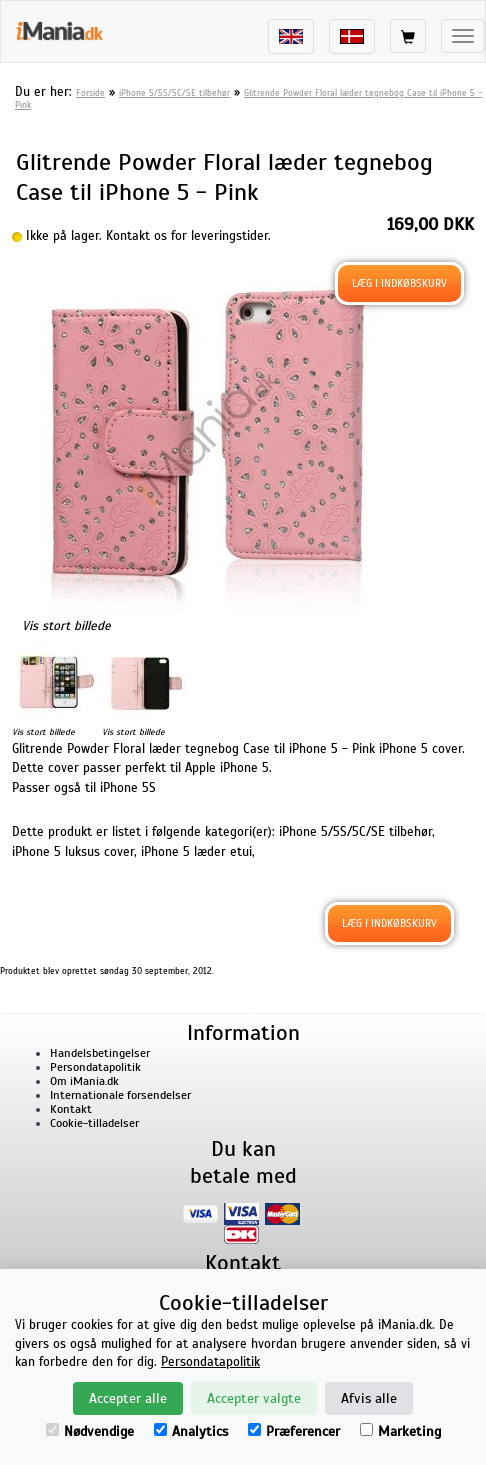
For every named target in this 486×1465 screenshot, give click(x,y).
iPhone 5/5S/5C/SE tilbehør (174, 93)
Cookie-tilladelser (94, 1123)
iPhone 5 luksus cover (73, 852)
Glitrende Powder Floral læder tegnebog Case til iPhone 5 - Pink (248, 99)
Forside (90, 93)
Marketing (400, 1431)
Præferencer (294, 1431)
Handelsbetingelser (100, 1053)
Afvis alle (369, 1398)
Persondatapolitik (95, 1067)
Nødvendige (90, 1431)
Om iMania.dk (84, 1081)
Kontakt (71, 1109)
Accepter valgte (254, 1398)
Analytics (191, 1431)
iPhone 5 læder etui (196, 852)
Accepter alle (128, 1398)
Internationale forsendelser (120, 1095)
